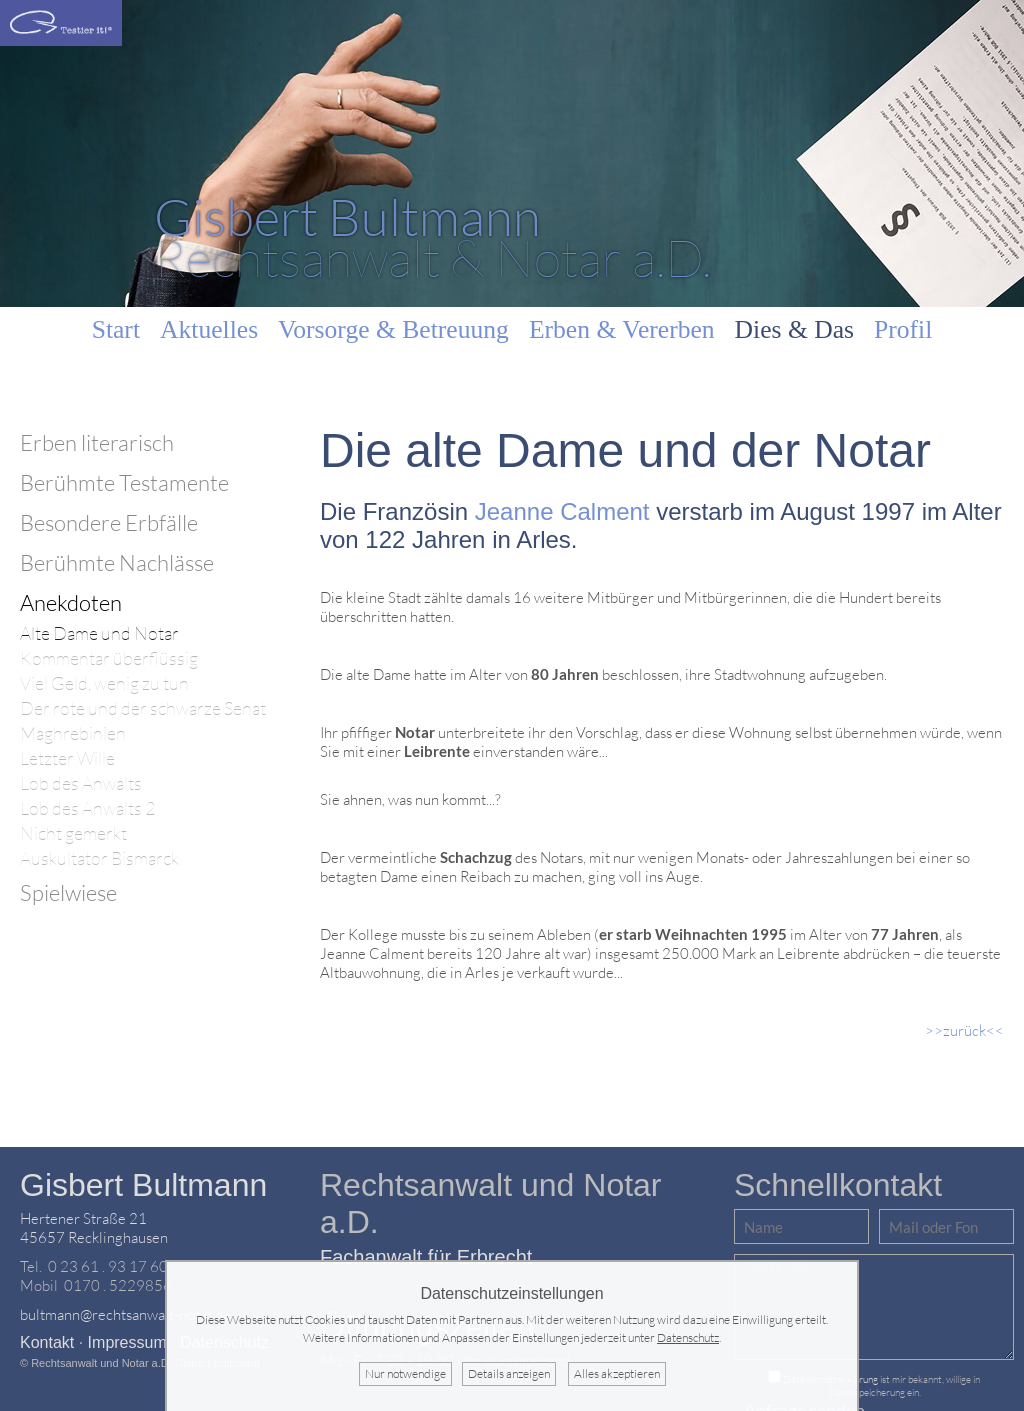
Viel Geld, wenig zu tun (104, 683)
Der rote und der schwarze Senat (143, 708)
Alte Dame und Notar (99, 633)
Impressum (127, 1342)
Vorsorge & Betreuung (393, 329)
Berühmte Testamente (124, 482)
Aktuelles (209, 329)
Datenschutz (688, 1337)
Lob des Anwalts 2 (87, 808)
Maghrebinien (73, 733)
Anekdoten (71, 602)
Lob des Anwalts (81, 783)
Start (116, 329)
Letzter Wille (67, 758)
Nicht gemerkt (73, 833)
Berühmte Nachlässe (117, 562)
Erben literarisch (97, 442)
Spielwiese (68, 892)
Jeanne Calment (562, 511)
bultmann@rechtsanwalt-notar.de (125, 1314)
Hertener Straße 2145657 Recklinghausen (94, 1228)
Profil (903, 329)
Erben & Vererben (622, 329)
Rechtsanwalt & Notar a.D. (432, 236)
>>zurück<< (964, 1030)
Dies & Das (794, 329)
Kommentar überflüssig (109, 658)
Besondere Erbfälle (109, 522)
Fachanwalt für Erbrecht (426, 1257)
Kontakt (47, 1342)
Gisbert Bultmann (143, 1185)
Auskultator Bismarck (99, 858)
